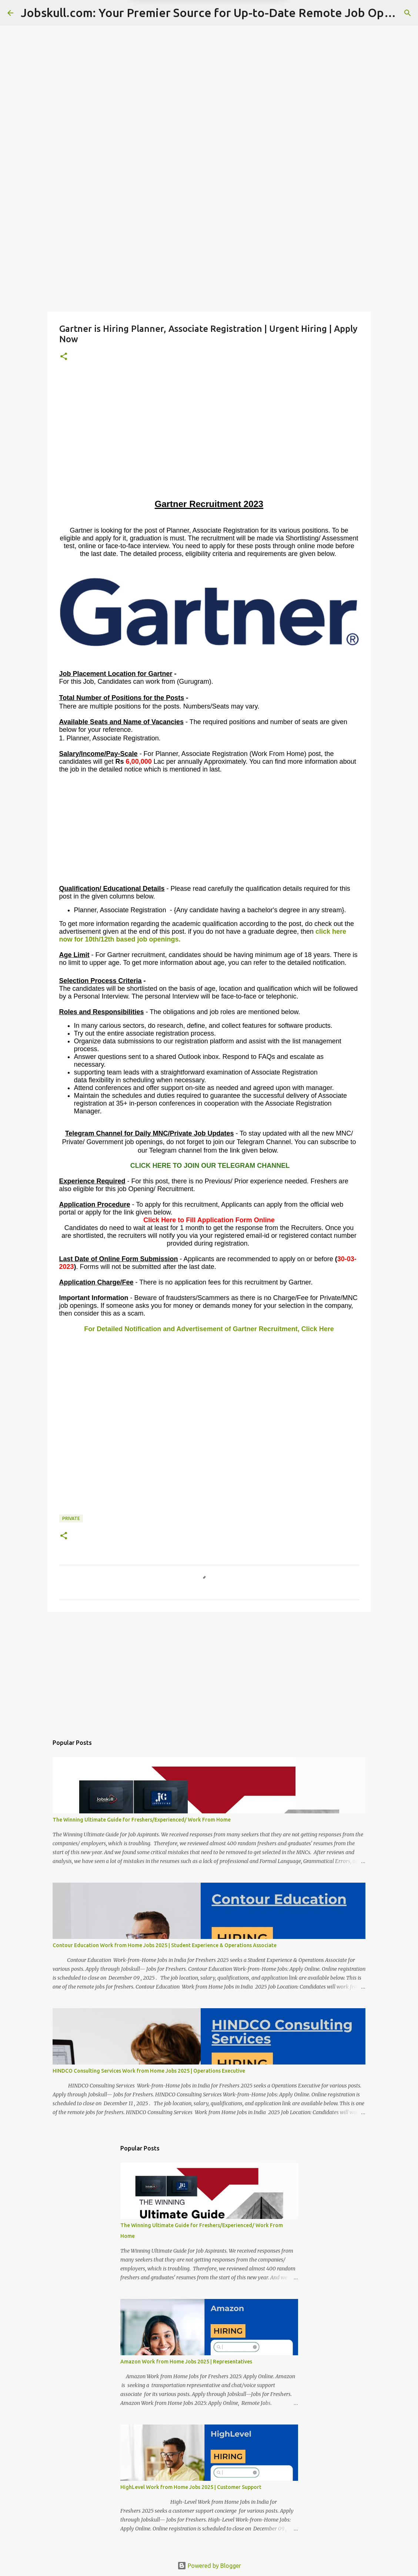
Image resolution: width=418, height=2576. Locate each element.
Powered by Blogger (209, 2565)
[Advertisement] (209, 253)
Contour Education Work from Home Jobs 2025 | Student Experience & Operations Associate (165, 1945)
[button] (63, 357)
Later (172, 41)
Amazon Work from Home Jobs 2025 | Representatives (186, 2362)
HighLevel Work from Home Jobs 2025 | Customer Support (190, 2487)
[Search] (407, 13)
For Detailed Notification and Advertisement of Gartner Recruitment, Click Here (209, 1329)
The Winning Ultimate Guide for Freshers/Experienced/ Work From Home (142, 1820)
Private (71, 1518)
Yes (247, 41)
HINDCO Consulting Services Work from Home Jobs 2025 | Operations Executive (149, 2071)
